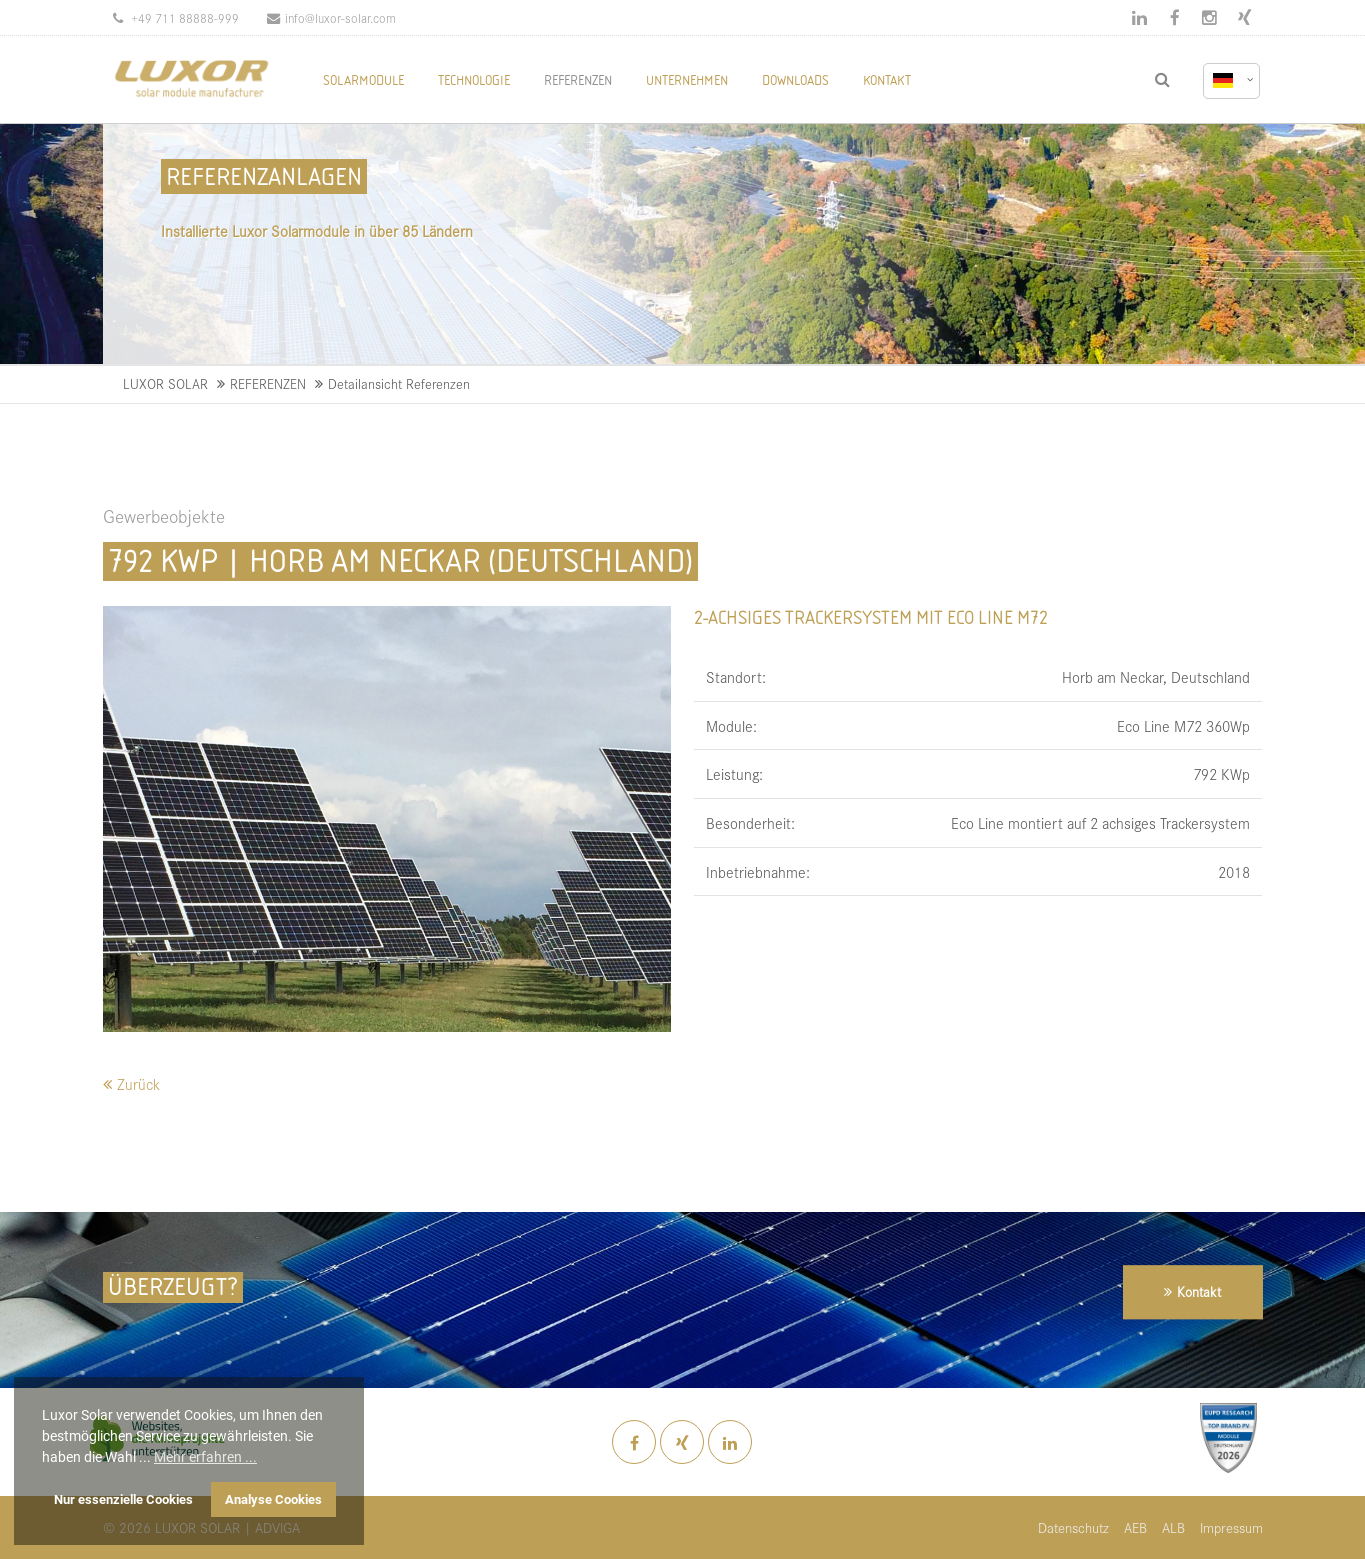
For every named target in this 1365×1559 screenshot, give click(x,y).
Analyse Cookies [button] (273, 1499)
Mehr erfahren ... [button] (205, 1457)
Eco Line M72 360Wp (1183, 725)
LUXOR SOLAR (165, 383)
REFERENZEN (268, 383)
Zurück (138, 1083)
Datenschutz (1073, 1527)
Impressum (1231, 1527)
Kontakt (1199, 1291)
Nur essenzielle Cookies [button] (123, 1499)
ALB (1173, 1527)
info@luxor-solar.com (331, 17)
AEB (1135, 1527)
